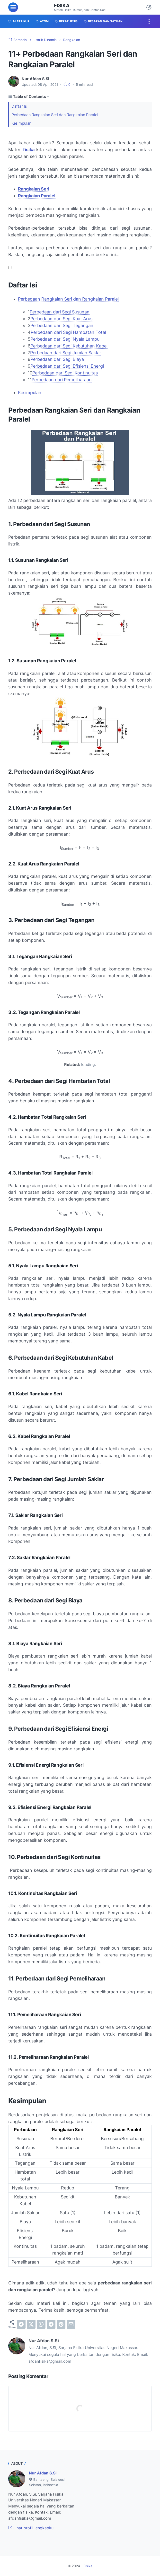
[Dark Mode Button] (149, 7)
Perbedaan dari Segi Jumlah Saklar (65, 352)
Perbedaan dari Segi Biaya (57, 359)
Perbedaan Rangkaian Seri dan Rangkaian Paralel (54, 114)
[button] (9, 267)
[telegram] (51, 2324)
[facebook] (21, 2324)
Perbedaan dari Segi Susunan (59, 311)
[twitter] (31, 2324)
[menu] (13, 7)
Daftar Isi (19, 106)
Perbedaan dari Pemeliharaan (62, 379)
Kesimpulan (21, 123)
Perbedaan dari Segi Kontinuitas (65, 372)
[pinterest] (61, 2324)
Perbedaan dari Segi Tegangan (61, 325)
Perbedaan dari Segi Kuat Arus (61, 318)
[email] (71, 2324)
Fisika (62, 6)
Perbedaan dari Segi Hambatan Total (68, 332)
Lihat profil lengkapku (30, 2527)
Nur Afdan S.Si (42, 2473)
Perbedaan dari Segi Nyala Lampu (64, 339)
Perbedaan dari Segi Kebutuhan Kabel (68, 345)
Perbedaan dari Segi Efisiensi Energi (67, 366)
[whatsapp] (41, 2324)
